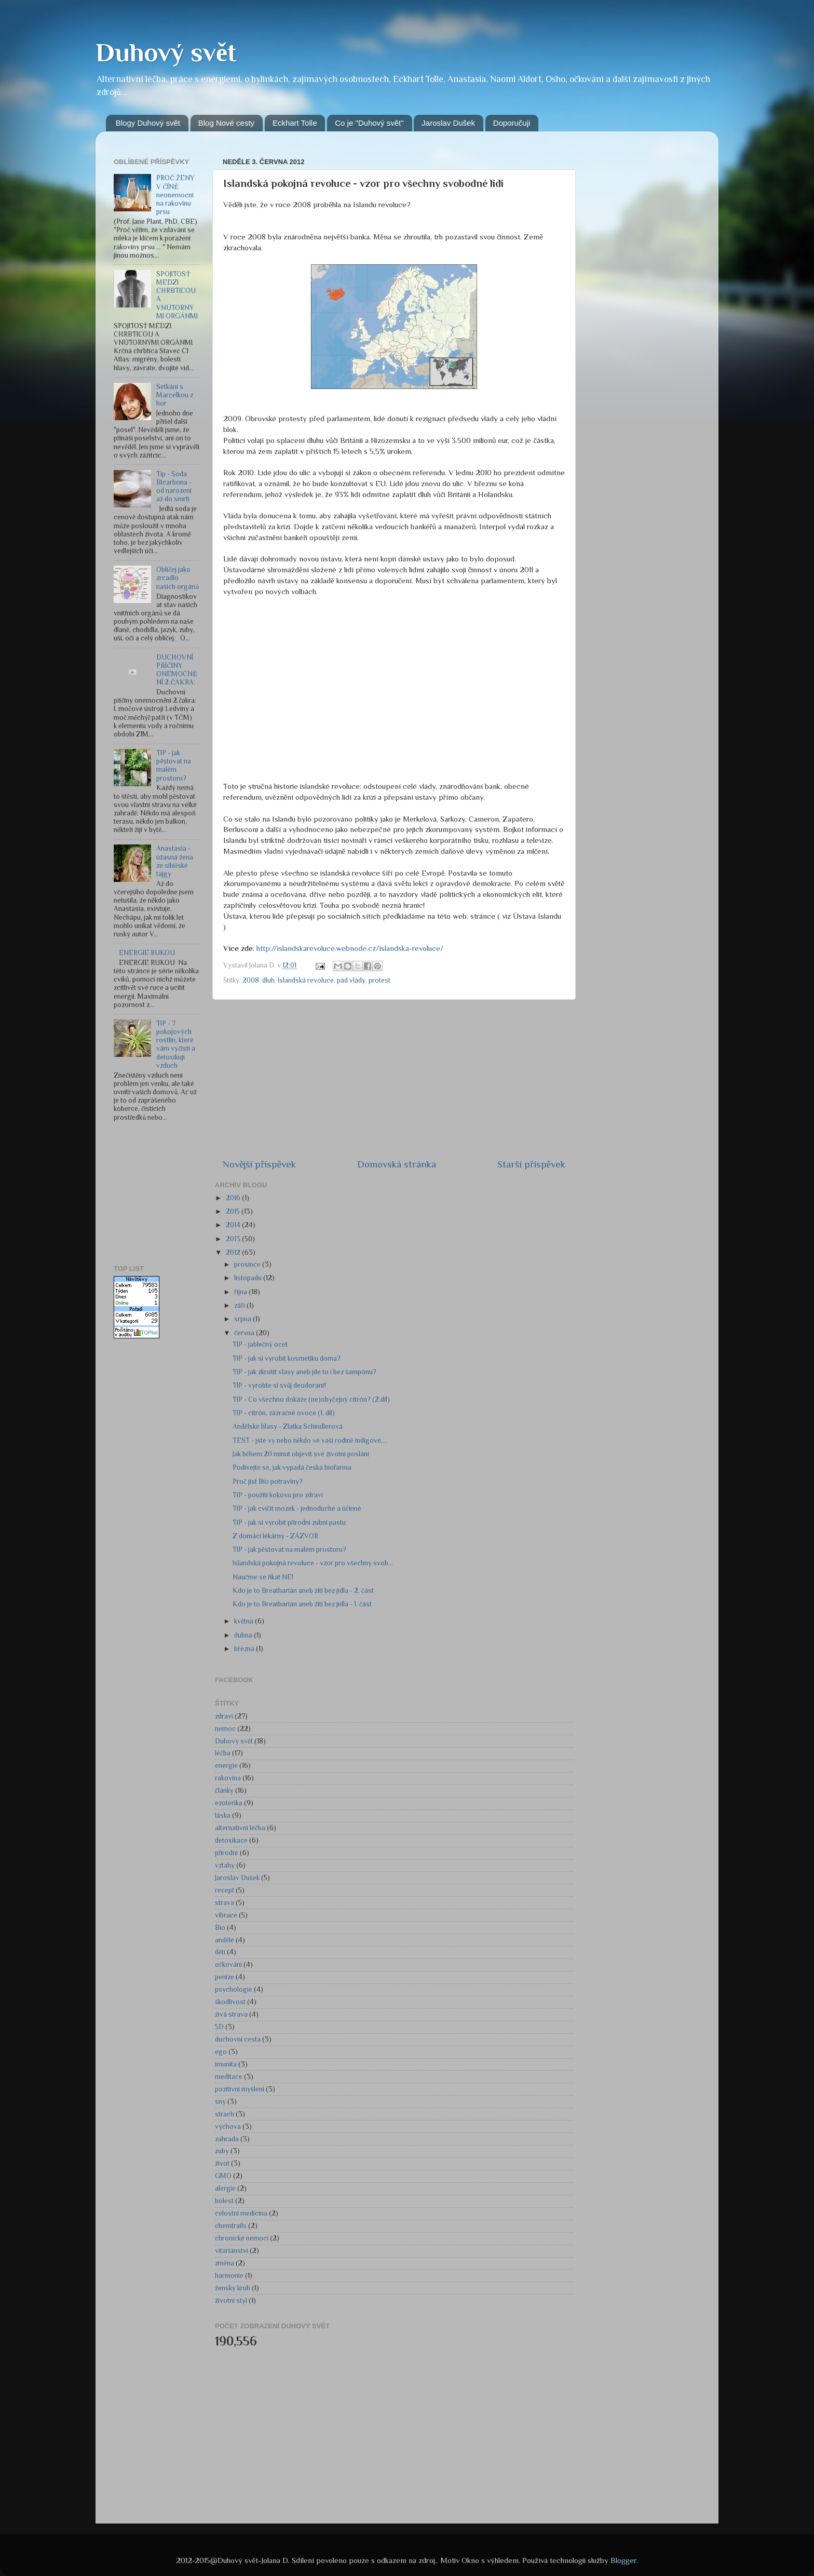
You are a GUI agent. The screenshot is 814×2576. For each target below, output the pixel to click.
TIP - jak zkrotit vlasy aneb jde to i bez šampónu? (304, 1372)
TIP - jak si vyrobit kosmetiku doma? (287, 1358)
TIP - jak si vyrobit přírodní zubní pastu (289, 1522)
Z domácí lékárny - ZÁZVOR (275, 1536)
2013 (234, 1239)
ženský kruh (232, 2288)
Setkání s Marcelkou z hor (174, 395)
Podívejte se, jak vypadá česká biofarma (292, 1467)
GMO (223, 2176)
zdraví (224, 1716)
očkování (228, 1964)
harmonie (229, 2275)
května (244, 1621)
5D (219, 2027)
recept (224, 1890)
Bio (220, 1927)
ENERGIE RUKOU (147, 953)
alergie (225, 2188)
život (222, 2163)
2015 (233, 1211)
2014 (234, 1225)
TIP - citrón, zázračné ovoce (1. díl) (284, 1413)
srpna (243, 1319)
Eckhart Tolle (295, 122)
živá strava (231, 2014)
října (241, 1292)
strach (224, 2114)
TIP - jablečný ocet (260, 1344)
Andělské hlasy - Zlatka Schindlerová (288, 1426)
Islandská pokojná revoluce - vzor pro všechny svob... (313, 1563)
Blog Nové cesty (226, 122)
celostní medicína (241, 2213)
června (245, 1333)
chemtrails (231, 2226)
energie (226, 1765)
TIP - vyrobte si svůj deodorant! (280, 1385)
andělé (224, 1940)
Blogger (623, 2560)
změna (224, 2263)
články (224, 1790)
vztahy (225, 1865)
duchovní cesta (238, 2039)
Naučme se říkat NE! (263, 1577)
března (245, 1649)
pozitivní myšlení (239, 2089)
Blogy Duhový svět (148, 122)
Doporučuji (512, 122)
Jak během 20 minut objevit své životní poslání (301, 1454)
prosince (248, 1264)
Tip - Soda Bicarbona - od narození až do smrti (174, 486)
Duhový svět (166, 52)
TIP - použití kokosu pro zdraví (278, 1495)
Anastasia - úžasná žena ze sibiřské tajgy (174, 861)
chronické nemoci (241, 2238)
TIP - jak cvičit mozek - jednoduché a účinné (297, 1508)
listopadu (248, 1278)
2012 (234, 1252)
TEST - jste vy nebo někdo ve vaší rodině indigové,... (310, 1440)
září (240, 1305)
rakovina (228, 1778)
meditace (228, 2077)
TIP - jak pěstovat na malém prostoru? (173, 765)
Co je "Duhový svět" (369, 122)
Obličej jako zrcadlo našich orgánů (177, 578)
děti (220, 1952)
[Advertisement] (166, 1194)
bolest (224, 2201)
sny (220, 2101)
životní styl (231, 2300)
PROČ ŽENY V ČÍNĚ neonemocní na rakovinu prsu (175, 195)
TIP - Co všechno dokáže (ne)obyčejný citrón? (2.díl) (311, 1399)
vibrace (226, 1915)
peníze (224, 1977)
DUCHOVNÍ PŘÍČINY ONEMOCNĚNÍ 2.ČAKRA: (176, 670)
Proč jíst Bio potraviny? (268, 1481)
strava (224, 1903)
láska (222, 1815)
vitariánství (231, 2251)
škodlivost (230, 2002)
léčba (222, 1753)
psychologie (233, 1989)
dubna (244, 1635)
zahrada (227, 2139)
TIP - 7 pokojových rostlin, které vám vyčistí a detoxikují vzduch (175, 1044)
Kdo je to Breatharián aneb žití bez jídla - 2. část (303, 1590)
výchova (228, 2126)
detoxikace (231, 1840)
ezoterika (228, 1803)
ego (221, 2052)
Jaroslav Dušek (448, 122)
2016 (234, 1198)
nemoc (225, 1729)
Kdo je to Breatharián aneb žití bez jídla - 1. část (302, 1604)
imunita (226, 2064)
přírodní (226, 1853)
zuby (222, 2151)
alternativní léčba (240, 1828)
